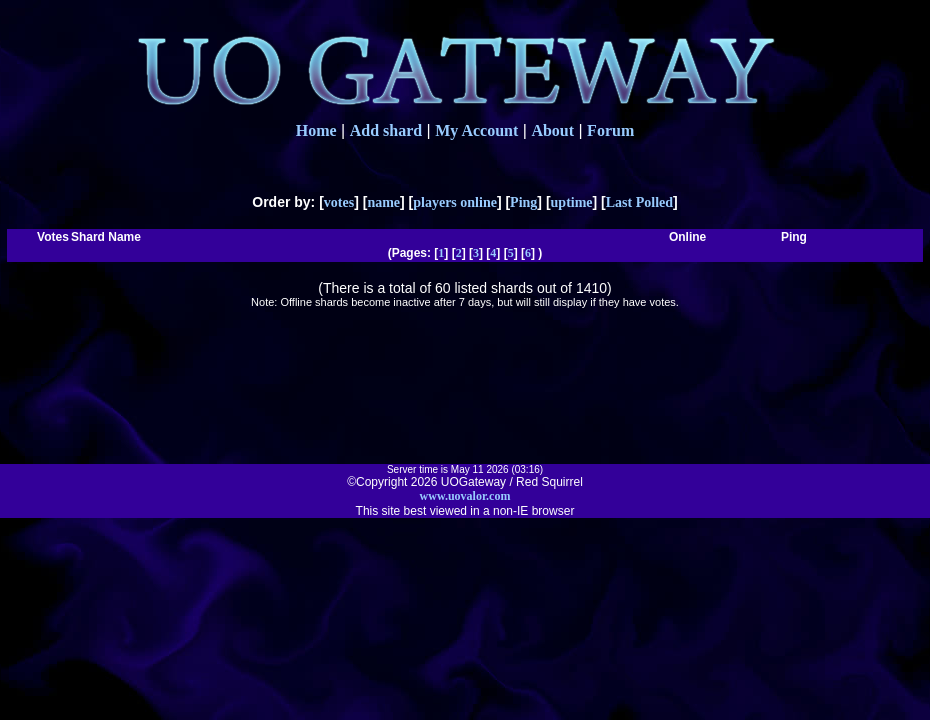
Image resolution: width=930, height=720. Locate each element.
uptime (572, 202)
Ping (523, 202)
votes (339, 202)
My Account (476, 130)
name (383, 202)
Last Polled (639, 202)
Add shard (386, 130)
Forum (610, 130)
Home (316, 130)
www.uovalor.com (465, 496)
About (552, 130)
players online (455, 202)
